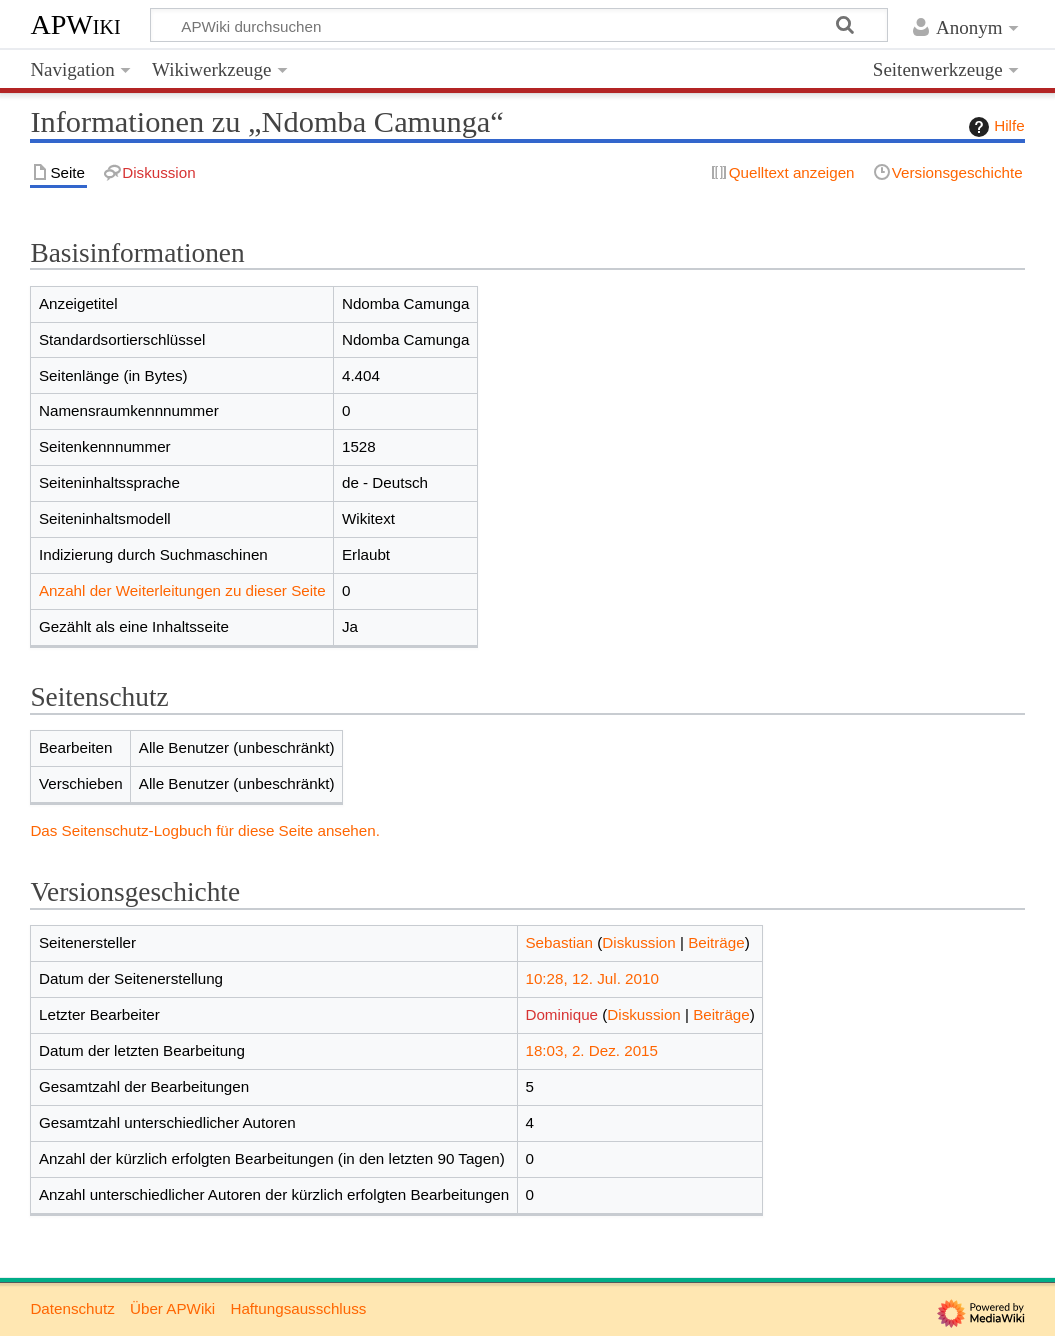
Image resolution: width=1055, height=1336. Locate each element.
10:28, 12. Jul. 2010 (591, 978)
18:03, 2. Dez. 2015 (591, 1050)
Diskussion (638, 942)
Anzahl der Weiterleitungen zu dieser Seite (182, 590)
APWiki (75, 24)
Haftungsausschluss (298, 1308)
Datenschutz (72, 1308)
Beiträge (716, 942)
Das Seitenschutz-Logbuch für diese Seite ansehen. (205, 830)
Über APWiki (172, 1308)
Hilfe (994, 127)
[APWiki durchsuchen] (519, 25)
